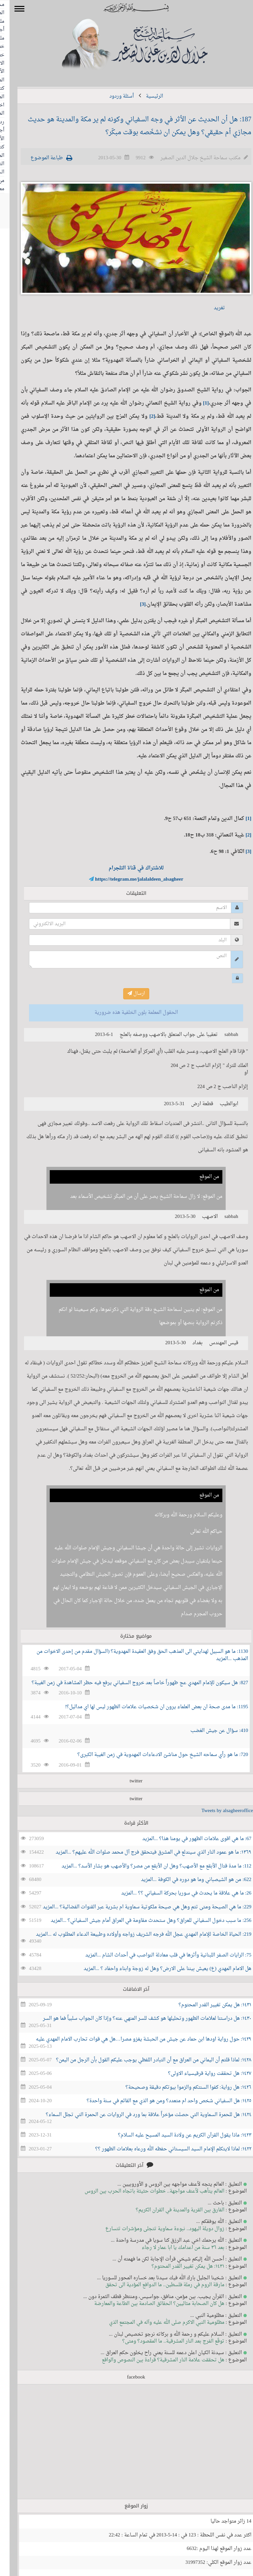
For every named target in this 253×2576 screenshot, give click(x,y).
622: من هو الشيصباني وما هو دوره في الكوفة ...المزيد (186, 1880)
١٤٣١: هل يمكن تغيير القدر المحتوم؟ (205, 2005)
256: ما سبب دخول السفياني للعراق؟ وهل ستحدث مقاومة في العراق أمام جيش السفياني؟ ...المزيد (141, 1920)
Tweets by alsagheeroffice (217, 1811)
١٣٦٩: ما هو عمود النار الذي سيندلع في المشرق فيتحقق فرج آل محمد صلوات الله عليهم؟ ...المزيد (144, 1852)
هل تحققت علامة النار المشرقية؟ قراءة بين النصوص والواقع (153, 2360)
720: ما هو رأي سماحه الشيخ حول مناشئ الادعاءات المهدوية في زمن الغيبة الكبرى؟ (153, 1755)
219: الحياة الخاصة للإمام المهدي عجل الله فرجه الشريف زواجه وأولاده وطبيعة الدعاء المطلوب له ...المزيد (134, 1934)
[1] (196, 403)
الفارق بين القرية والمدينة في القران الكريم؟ (170, 2210)
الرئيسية (145, 96)
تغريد (209, 308)
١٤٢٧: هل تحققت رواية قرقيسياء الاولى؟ (200, 2073)
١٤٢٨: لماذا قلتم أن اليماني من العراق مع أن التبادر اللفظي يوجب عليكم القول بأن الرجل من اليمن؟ (144, 2060)
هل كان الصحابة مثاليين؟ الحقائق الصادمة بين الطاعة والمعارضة (150, 2304)
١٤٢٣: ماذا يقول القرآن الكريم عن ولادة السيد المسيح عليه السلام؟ (175, 2135)
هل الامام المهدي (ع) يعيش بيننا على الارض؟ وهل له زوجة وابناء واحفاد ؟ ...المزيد (158, 1969)
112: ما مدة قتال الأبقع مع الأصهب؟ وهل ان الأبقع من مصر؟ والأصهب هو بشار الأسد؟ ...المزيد (147, 1866)
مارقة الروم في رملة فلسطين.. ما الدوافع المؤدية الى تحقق (155, 2285)
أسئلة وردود (112, 96)
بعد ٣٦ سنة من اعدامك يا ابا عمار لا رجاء (173, 2248)
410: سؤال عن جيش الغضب (210, 1731)
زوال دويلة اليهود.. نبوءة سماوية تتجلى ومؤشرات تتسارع (155, 2229)
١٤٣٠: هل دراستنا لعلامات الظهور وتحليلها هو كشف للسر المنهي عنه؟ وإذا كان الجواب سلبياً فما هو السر (137, 2018)
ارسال (126, 993)
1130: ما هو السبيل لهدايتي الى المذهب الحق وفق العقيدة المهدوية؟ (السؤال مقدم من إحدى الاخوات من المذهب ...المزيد (133, 1655)
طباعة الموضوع (37, 158)
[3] (133, 604)
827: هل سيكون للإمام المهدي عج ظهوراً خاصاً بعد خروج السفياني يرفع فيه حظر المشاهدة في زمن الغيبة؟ (130, 1683)
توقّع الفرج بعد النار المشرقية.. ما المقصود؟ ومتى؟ (164, 2341)
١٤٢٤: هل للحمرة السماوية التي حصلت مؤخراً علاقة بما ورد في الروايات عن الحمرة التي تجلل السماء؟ (139, 2115)
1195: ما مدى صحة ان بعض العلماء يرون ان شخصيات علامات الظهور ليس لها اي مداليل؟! (147, 1707)
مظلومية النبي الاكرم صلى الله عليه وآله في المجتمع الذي (157, 2322)
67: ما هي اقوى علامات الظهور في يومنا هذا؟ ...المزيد (187, 1839)
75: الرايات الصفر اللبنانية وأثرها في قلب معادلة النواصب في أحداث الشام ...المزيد (159, 1955)
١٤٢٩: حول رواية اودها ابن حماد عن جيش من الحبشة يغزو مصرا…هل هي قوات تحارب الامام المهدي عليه (134, 2039)
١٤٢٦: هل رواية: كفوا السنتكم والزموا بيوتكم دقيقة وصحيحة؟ (179, 2087)
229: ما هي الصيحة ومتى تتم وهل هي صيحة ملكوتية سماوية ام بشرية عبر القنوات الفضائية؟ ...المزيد (137, 1907)
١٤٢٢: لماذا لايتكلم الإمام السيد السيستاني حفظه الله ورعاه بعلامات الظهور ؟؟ (164, 2149)
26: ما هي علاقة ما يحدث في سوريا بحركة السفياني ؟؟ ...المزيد (177, 1893)
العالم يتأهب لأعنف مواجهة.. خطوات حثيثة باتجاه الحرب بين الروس (145, 2191)
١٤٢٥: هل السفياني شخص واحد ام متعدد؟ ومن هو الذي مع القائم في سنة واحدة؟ (159, 2101)
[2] (143, 416)
